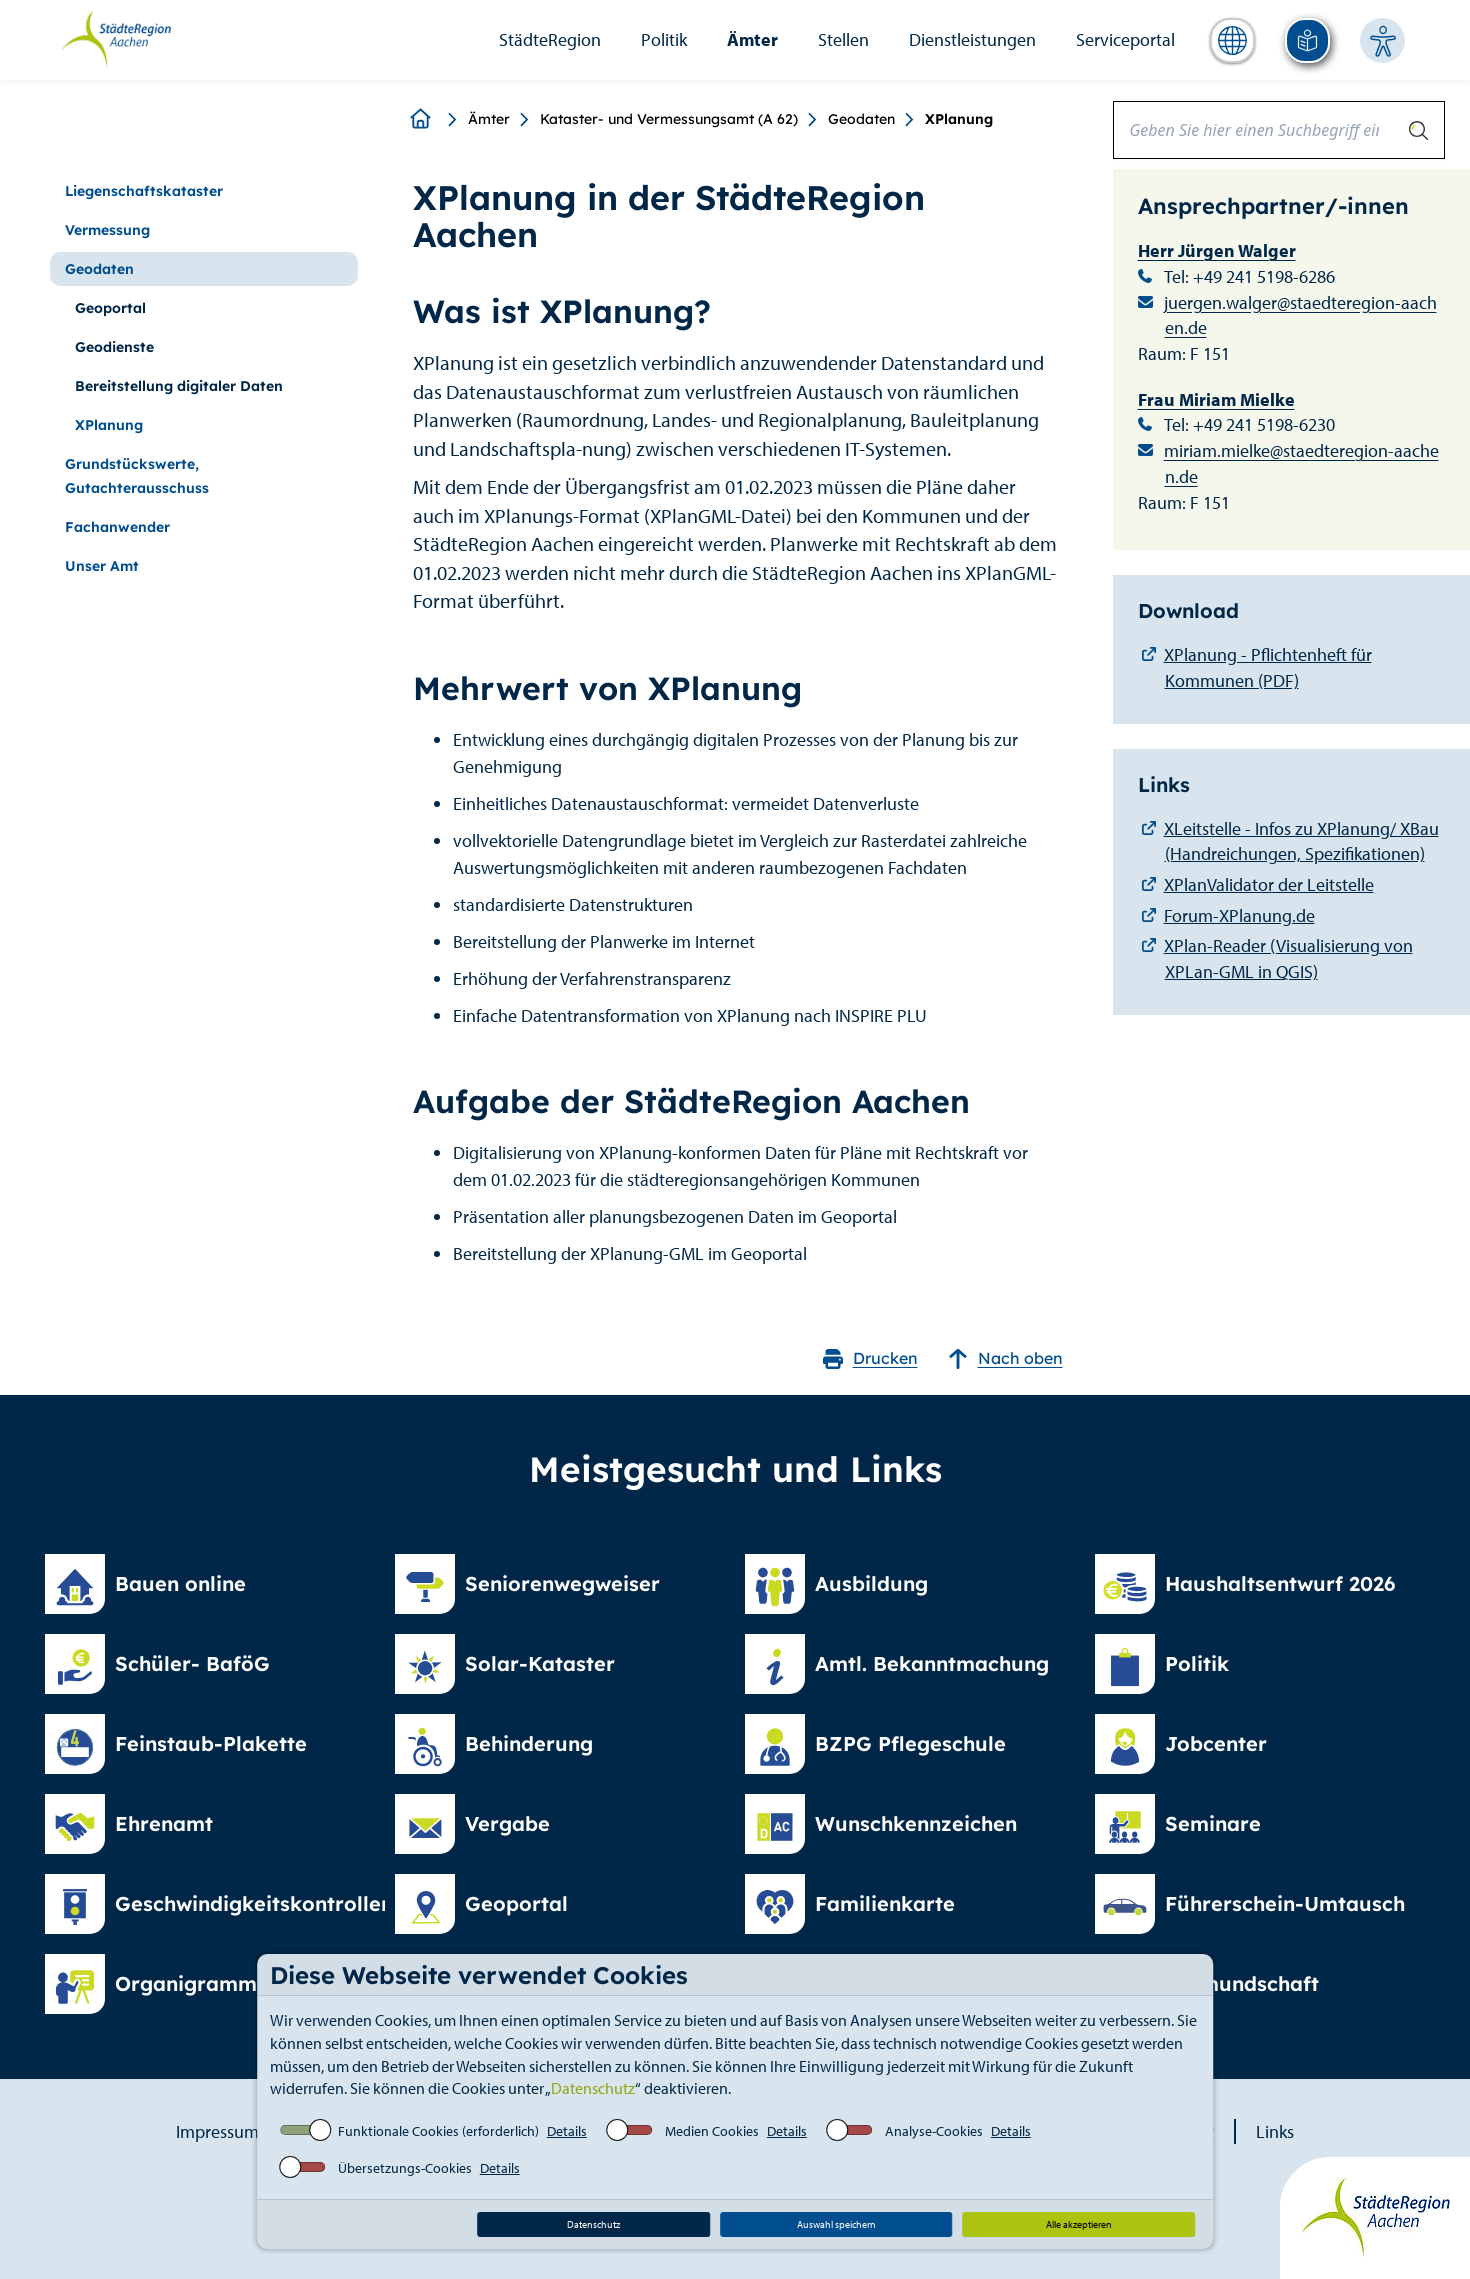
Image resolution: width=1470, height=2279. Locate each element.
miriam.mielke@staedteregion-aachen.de (1301, 463)
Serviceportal (1125, 39)
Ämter (752, 39)
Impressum (217, 2131)
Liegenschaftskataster (144, 191)
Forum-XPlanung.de (1239, 915)
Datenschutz (593, 2088)
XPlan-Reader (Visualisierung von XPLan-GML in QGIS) (1288, 958)
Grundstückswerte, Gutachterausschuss (137, 476)
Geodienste (114, 347)
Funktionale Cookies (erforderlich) (438, 2131)
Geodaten (861, 119)
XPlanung (109, 425)
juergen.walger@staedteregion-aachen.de (1300, 315)
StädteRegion (550, 39)
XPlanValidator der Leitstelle (1269, 884)
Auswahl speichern (836, 2224)
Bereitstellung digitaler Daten (179, 386)
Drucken (870, 1358)
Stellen (843, 39)
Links (1275, 2131)
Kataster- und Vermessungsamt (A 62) (669, 119)
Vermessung (107, 230)
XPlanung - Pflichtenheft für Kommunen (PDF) (1268, 667)
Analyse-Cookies (934, 2131)
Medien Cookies (712, 2131)
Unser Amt (102, 566)
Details (567, 2131)
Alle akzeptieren (1079, 2224)
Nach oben (1005, 1358)
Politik (664, 39)
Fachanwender (117, 527)
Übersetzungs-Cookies (405, 2168)
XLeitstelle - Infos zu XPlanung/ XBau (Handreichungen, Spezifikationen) (1301, 841)
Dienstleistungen (972, 39)
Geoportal (110, 308)
